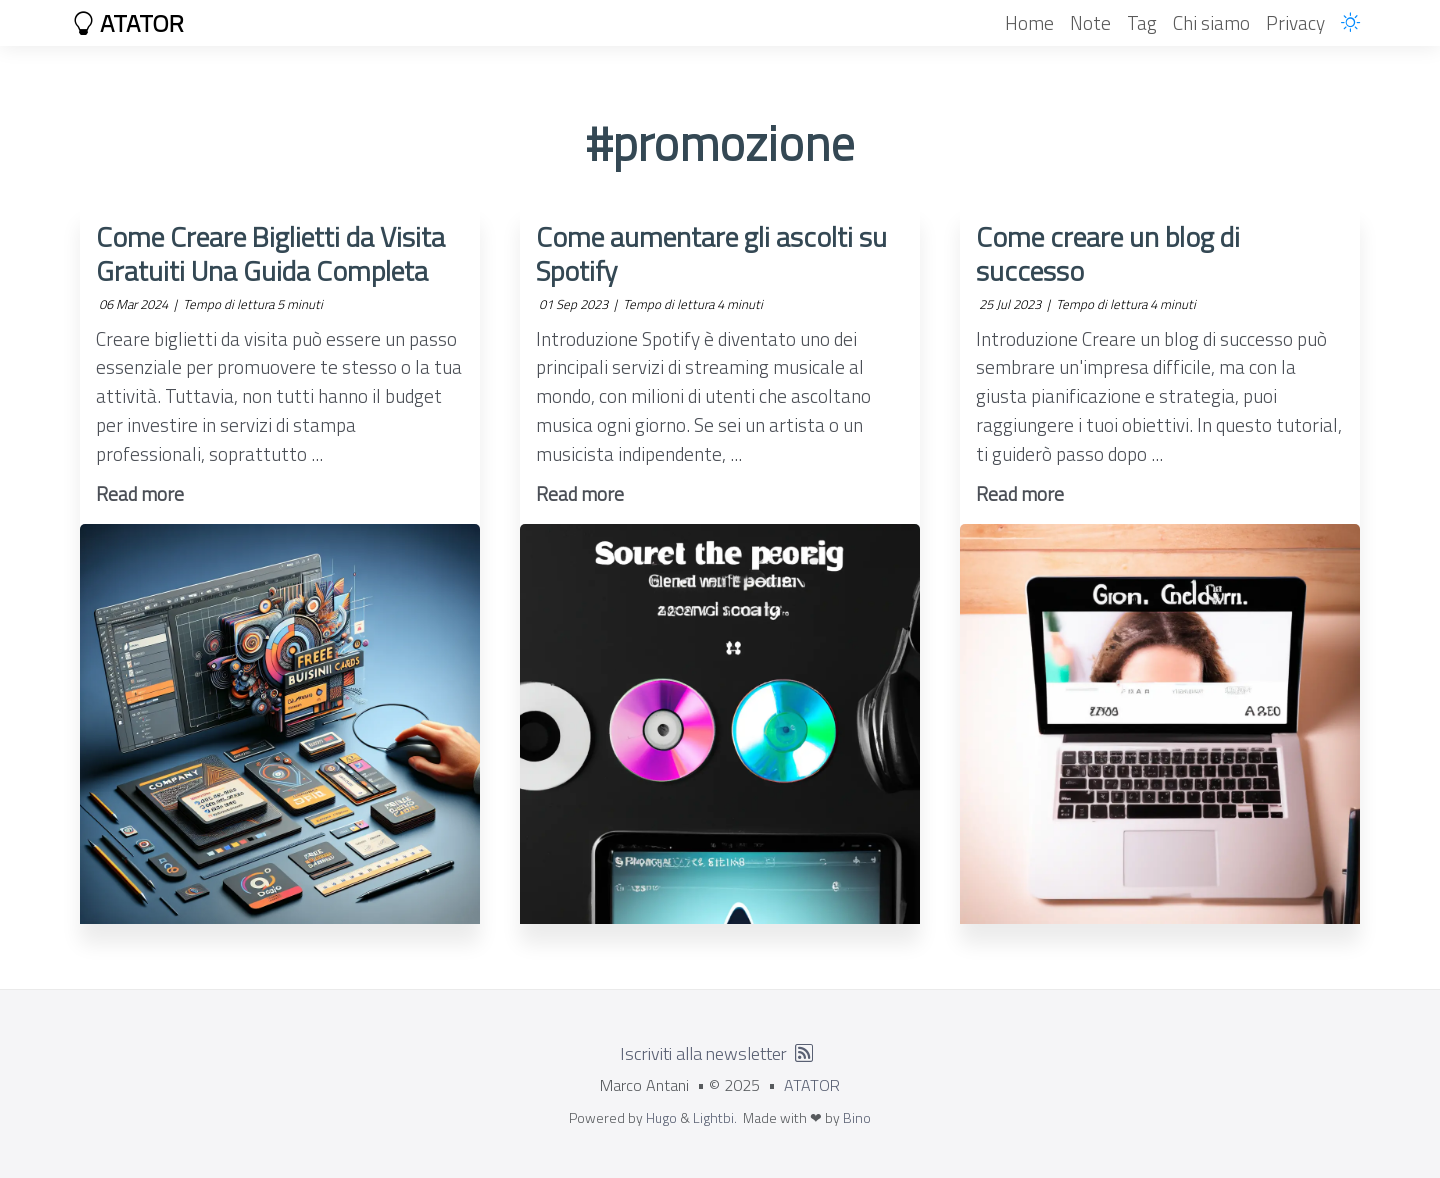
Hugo (661, 1117)
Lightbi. (715, 1117)
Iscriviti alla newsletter (703, 1053)
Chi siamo (1211, 22)
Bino (857, 1117)
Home (1029, 22)
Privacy (1295, 22)
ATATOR (128, 23)
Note (1090, 22)
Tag (1142, 22)
